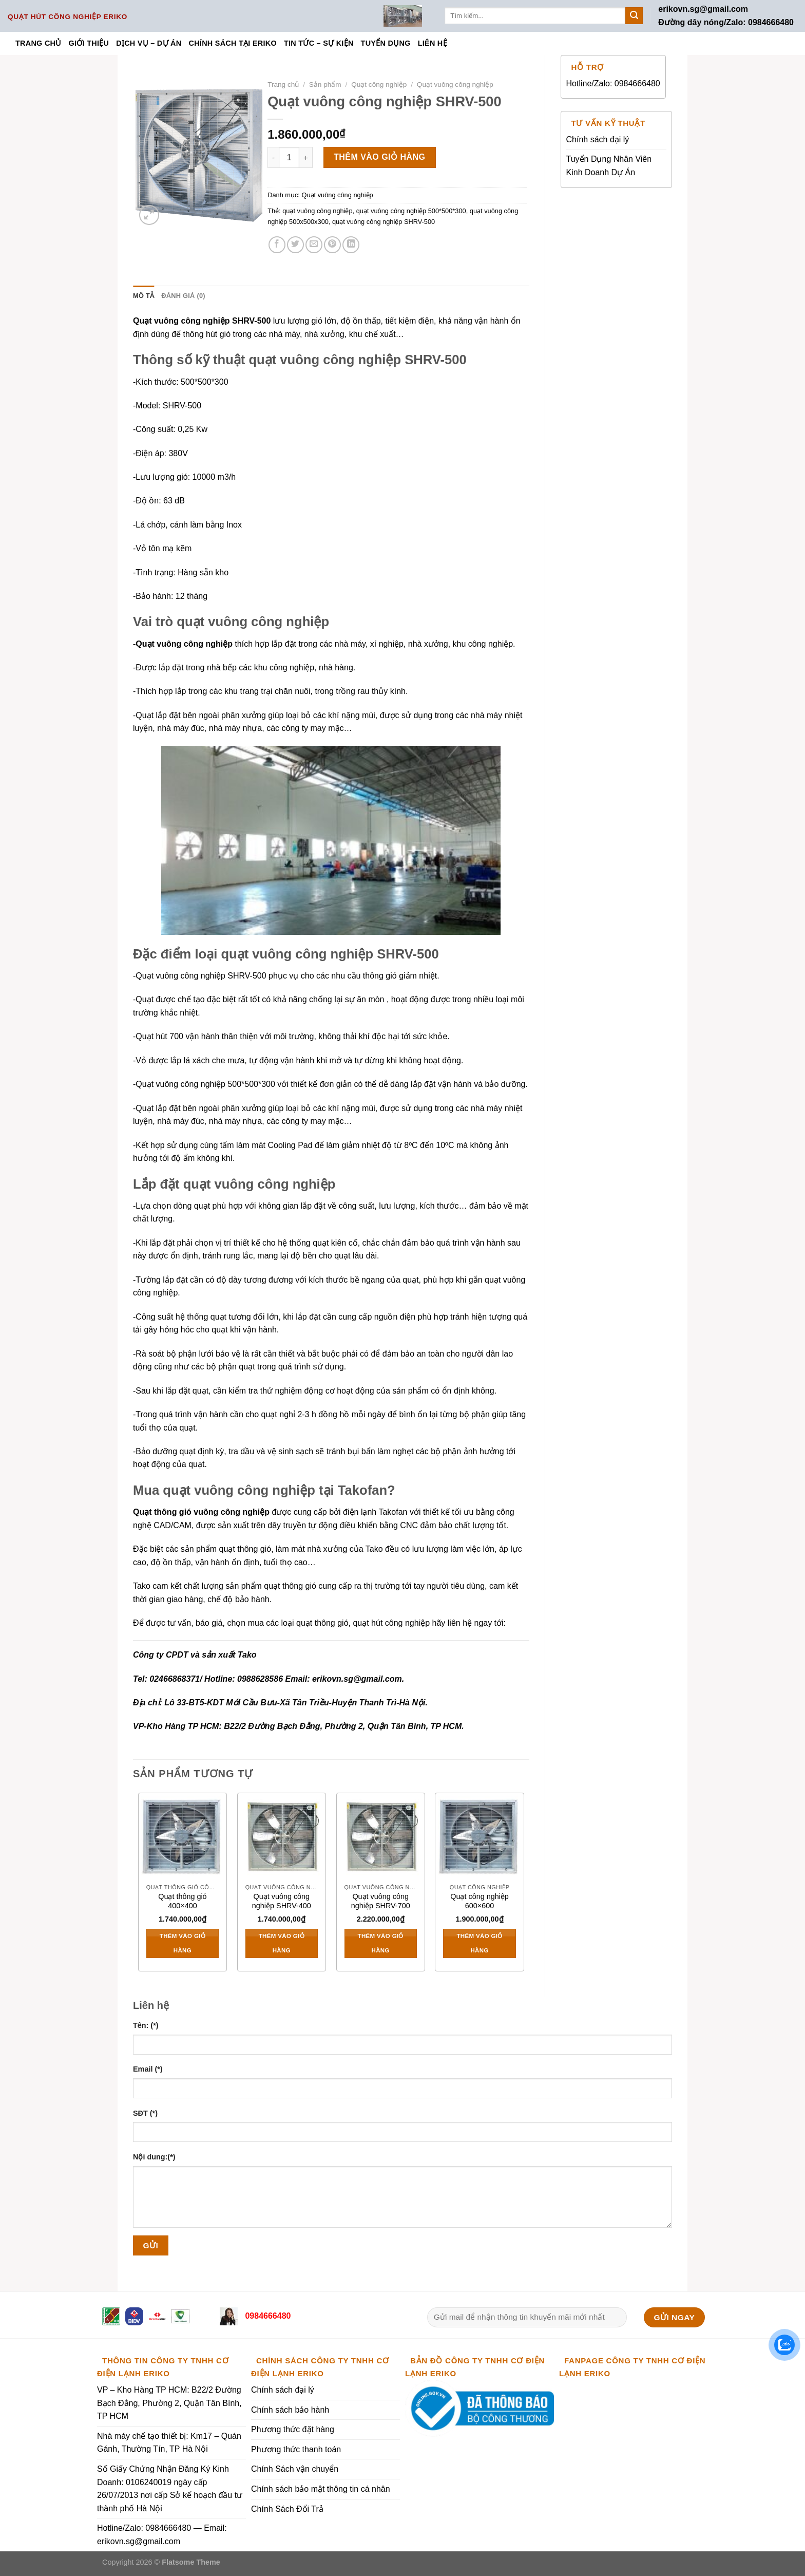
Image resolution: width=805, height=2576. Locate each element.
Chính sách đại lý (597, 139)
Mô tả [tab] (143, 295)
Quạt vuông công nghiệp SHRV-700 (380, 1901)
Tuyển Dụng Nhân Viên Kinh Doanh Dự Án (609, 166)
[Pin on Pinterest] (332, 244)
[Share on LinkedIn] (350, 244)
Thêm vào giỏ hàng (380, 157)
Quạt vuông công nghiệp (455, 84)
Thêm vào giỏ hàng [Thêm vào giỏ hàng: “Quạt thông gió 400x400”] (182, 1943)
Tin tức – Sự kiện (319, 43)
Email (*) (148, 2069)
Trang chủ (38, 43)
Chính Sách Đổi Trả (287, 2509)
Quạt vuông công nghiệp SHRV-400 (281, 1901)
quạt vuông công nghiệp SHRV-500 (383, 221)
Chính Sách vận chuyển (294, 2469)
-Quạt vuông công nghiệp (183, 644)
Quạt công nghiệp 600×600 (479, 1901)
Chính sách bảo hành (290, 2409)
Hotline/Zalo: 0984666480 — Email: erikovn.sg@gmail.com (162, 2535)
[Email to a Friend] (313, 244)
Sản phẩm (325, 84)
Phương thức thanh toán (296, 2449)
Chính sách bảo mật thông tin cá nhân (320, 2489)
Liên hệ (432, 43)
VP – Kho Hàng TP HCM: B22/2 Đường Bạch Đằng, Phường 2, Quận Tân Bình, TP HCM (169, 2402)
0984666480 (267, 2315)
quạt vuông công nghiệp (317, 211)
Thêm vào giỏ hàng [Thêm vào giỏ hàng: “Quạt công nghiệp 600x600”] (479, 1943)
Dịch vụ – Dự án (148, 43)
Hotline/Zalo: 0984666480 (613, 83)
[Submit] (634, 16)
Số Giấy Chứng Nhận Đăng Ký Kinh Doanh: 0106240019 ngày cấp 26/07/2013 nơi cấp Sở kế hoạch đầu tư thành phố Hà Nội (169, 2489)
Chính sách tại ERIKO (232, 43)
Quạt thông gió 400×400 (182, 1901)
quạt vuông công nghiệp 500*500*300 (411, 211)
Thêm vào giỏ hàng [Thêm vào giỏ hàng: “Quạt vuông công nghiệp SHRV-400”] (281, 1943)
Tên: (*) (146, 2025)
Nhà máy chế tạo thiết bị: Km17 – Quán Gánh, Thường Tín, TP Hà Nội (169, 2443)
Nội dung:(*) (154, 2157)
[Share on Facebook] (277, 244)
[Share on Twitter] (295, 244)
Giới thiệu (89, 43)
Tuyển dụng (386, 43)
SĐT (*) (145, 2113)
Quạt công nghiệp (379, 84)
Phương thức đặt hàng (292, 2429)
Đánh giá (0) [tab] (183, 295)
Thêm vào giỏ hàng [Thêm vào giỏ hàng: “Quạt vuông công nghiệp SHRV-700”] (381, 1943)
